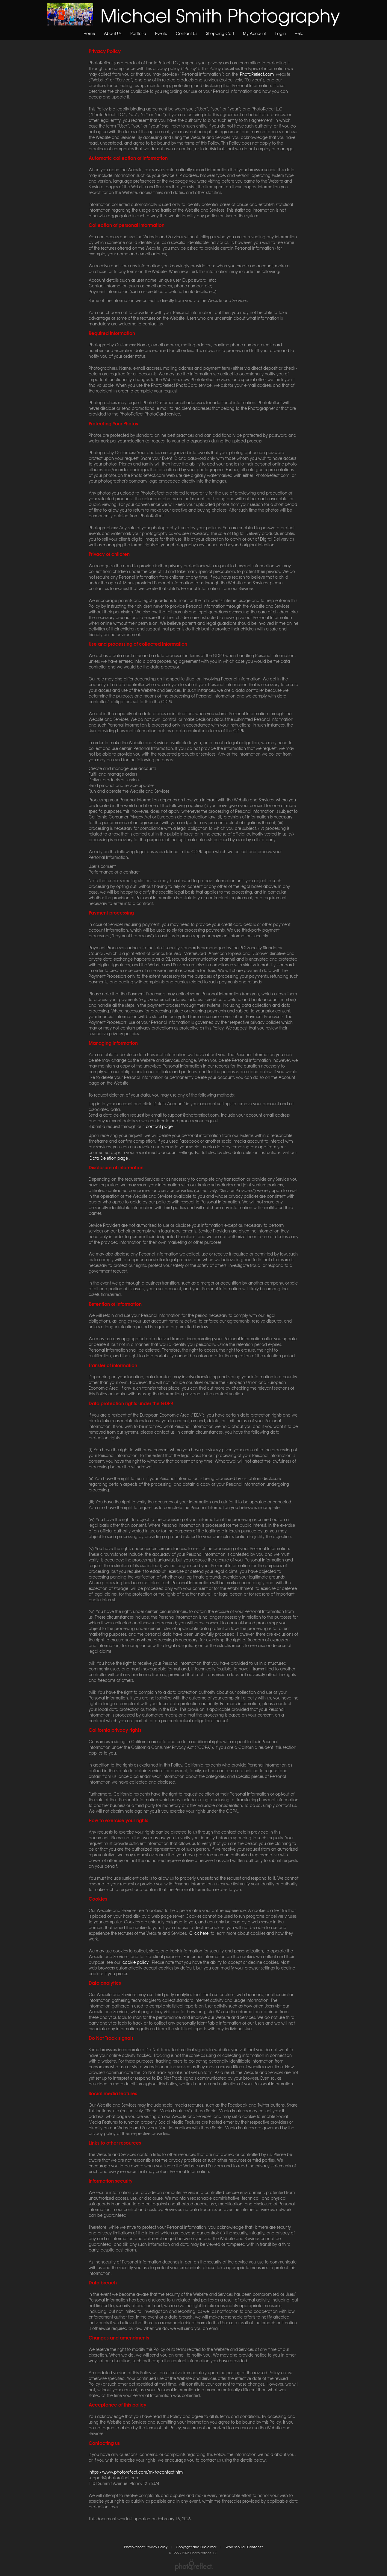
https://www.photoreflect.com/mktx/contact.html (137, 2472)
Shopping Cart (220, 33)
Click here (198, 1933)
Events (161, 33)
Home (89, 33)
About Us (112, 33)
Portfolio (138, 33)
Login (280, 33)
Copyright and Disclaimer (196, 2546)
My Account (254, 33)
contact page (159, 1126)
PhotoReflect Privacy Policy (145, 2546)
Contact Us (186, 33)
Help (299, 33)
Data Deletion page (109, 1158)
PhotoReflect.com (257, 74)
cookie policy (136, 1962)
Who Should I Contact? (244, 2546)
